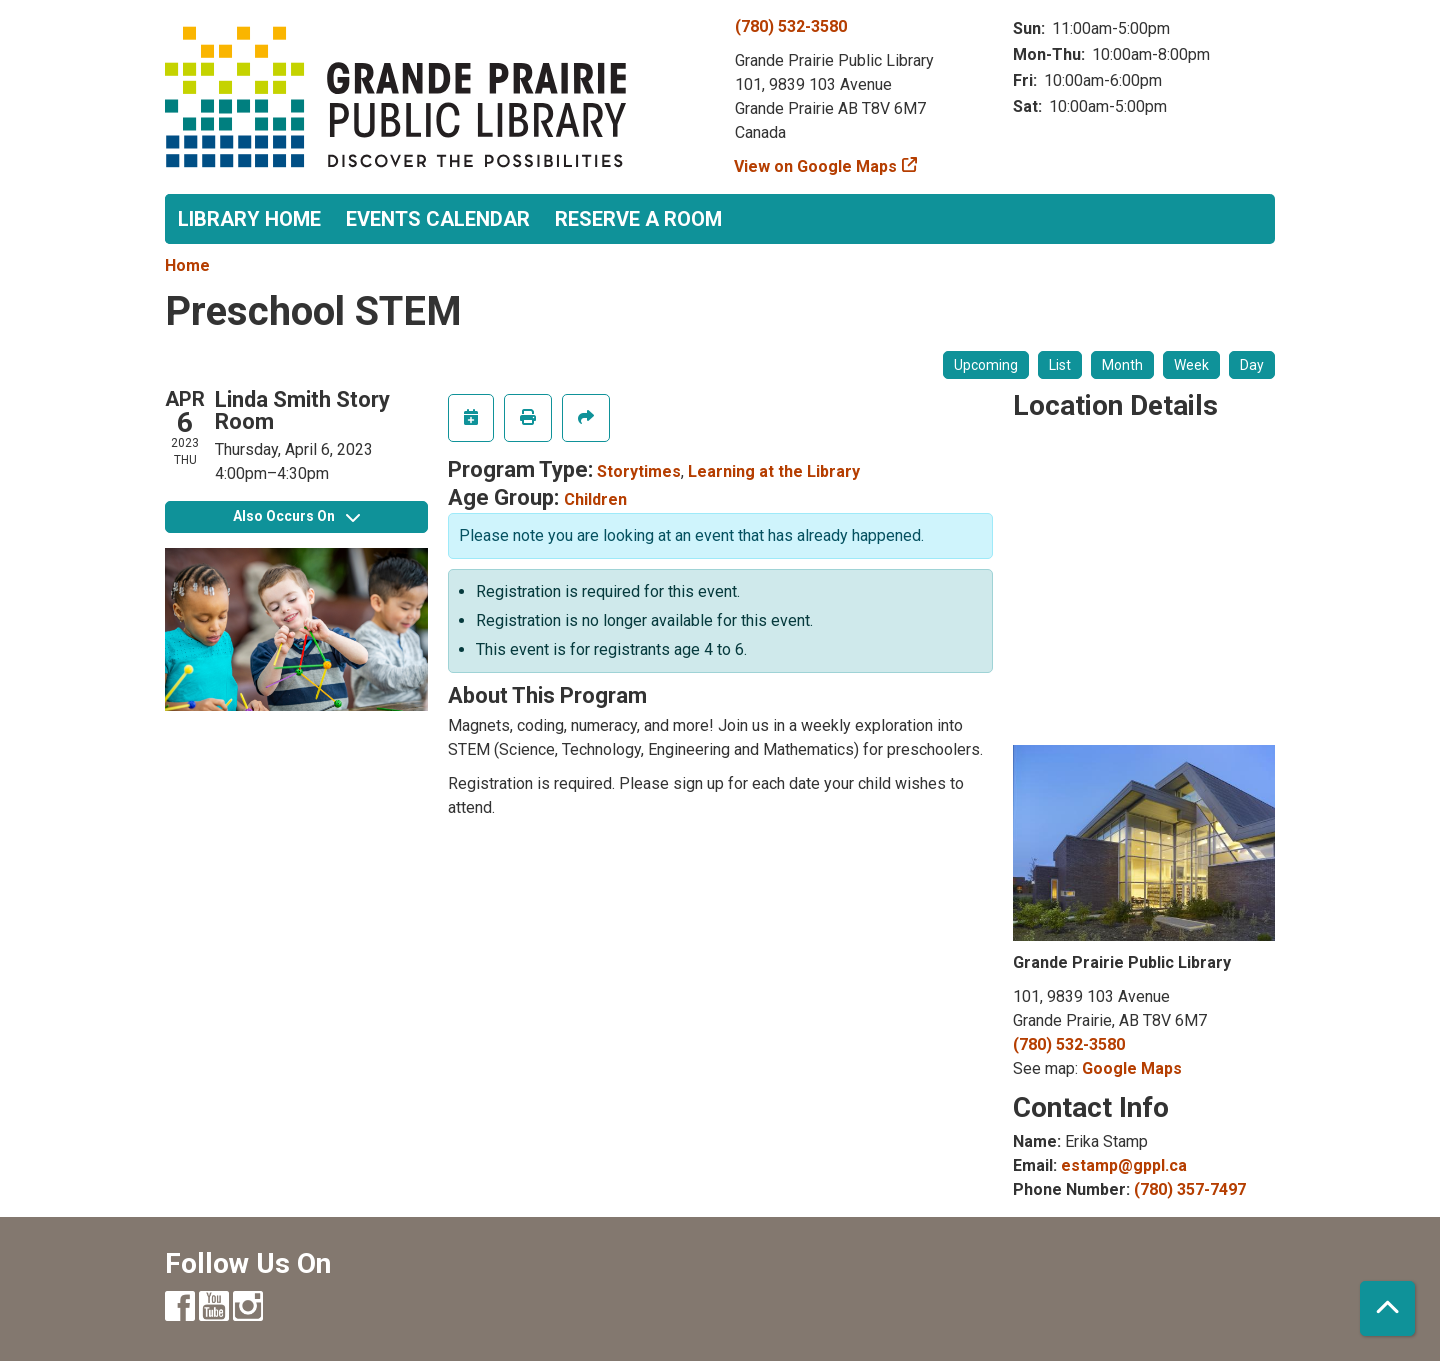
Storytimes (639, 471)
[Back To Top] (1387, 1308)
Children (595, 499)
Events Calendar (438, 219)
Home (187, 265)
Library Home (249, 219)
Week (1191, 365)
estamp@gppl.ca (1124, 1165)
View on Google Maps (816, 166)
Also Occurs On (296, 516)
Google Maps (1132, 1068)
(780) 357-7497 (1190, 1189)
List (1060, 365)
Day (1252, 365)
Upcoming (986, 365)
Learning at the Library (774, 471)
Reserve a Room (638, 219)
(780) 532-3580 (791, 26)
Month (1122, 365)
